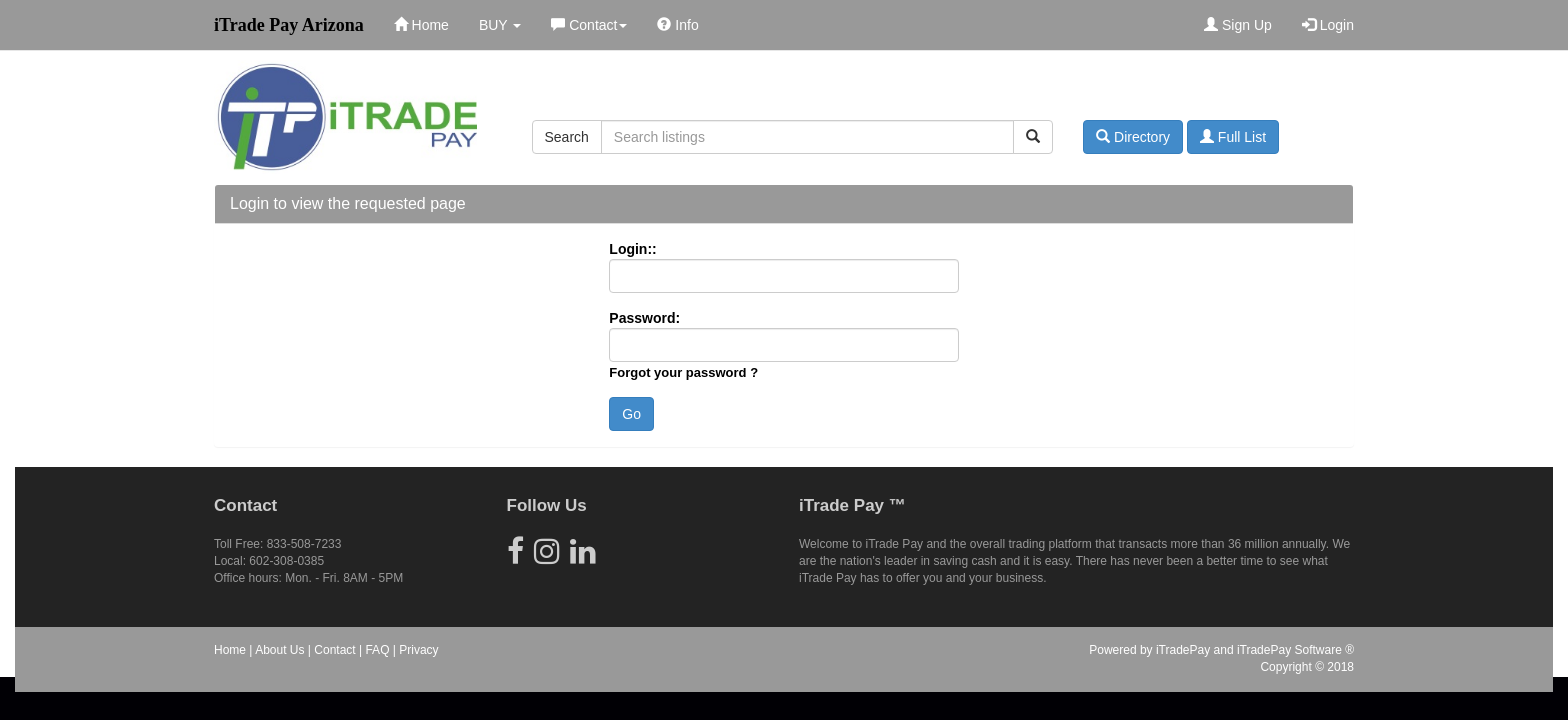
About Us (279, 650)
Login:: (632, 249)
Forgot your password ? (683, 372)
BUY (500, 25)
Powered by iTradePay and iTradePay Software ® (1221, 650)
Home (421, 25)
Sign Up (1238, 25)
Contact (589, 25)
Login (1328, 25)
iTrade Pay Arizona (289, 25)
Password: (644, 318)
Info (677, 25)
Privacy (418, 650)
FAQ (377, 650)
